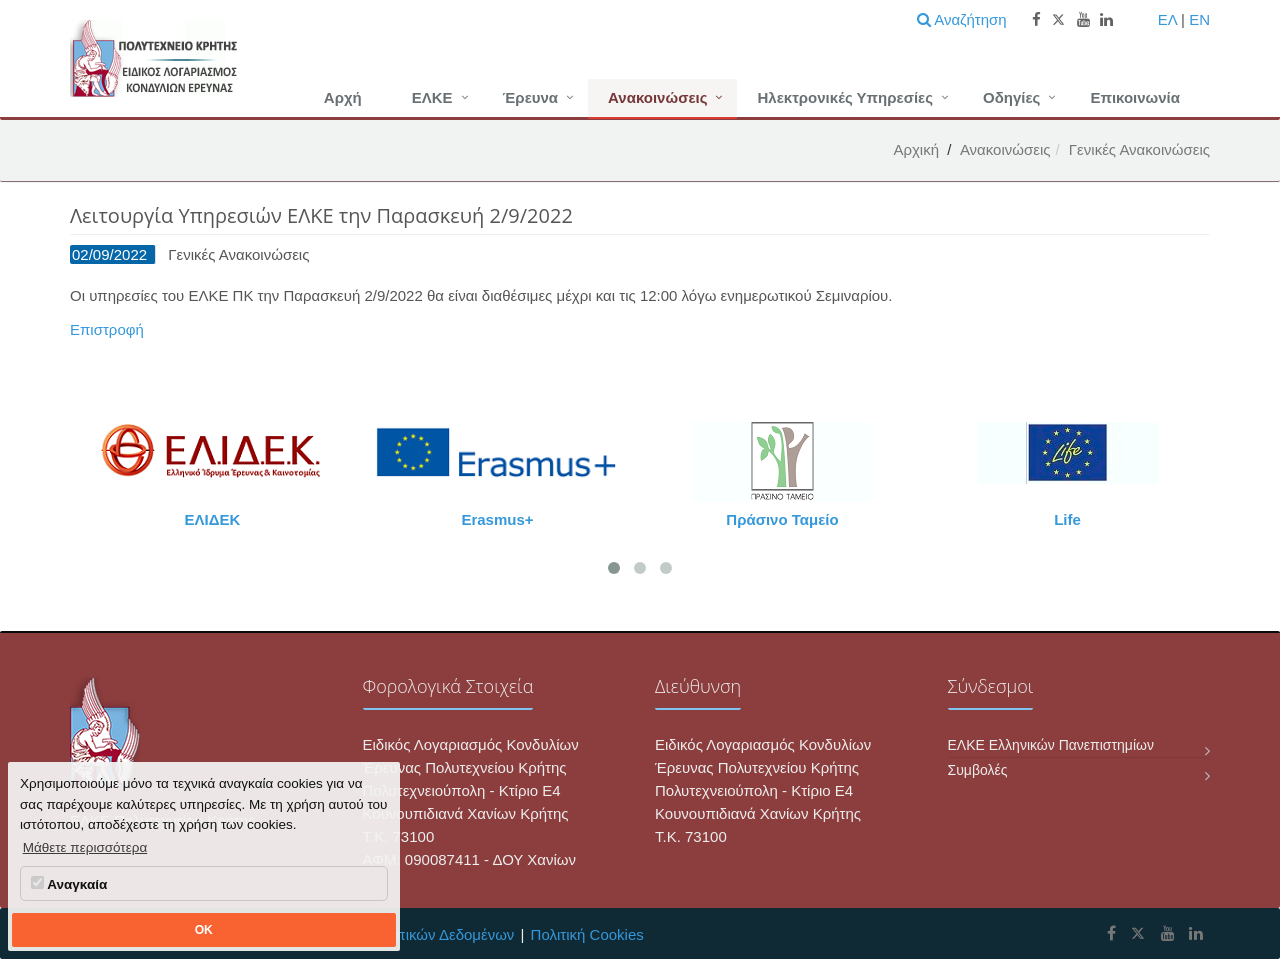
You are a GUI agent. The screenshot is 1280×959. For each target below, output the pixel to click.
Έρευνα (531, 97)
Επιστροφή (107, 329)
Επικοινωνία (1135, 97)
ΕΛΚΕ (432, 97)
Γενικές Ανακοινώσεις (1139, 149)
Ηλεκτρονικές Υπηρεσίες (845, 97)
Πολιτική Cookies (587, 934)
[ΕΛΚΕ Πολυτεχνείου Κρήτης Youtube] (1168, 933)
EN (1199, 19)
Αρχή (343, 97)
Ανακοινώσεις (657, 97)
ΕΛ (1167, 19)
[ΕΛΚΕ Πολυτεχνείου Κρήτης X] (1138, 933)
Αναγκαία (69, 884)
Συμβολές (978, 770)
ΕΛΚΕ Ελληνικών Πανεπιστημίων (1051, 745)
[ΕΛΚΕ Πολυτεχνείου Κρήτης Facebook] (1111, 933)
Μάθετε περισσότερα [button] (85, 847)
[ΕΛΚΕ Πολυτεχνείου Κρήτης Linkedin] (1196, 933)
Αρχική (916, 149)
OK (204, 930)
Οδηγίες (1011, 97)
